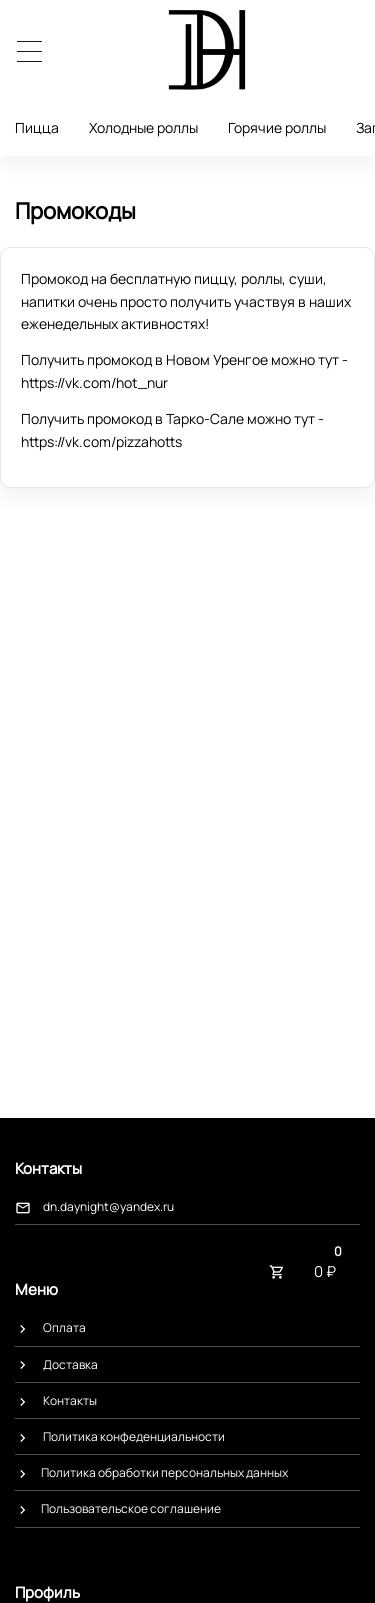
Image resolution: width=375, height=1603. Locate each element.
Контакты (70, 1400)
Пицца (37, 127)
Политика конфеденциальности (134, 1436)
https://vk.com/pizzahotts (101, 441)
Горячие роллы (277, 127)
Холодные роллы (143, 127)
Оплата (64, 1327)
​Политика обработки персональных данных (164, 1472)
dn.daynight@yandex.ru (108, 1206)
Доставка (70, 1364)
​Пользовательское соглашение (131, 1508)
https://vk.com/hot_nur (94, 382)
